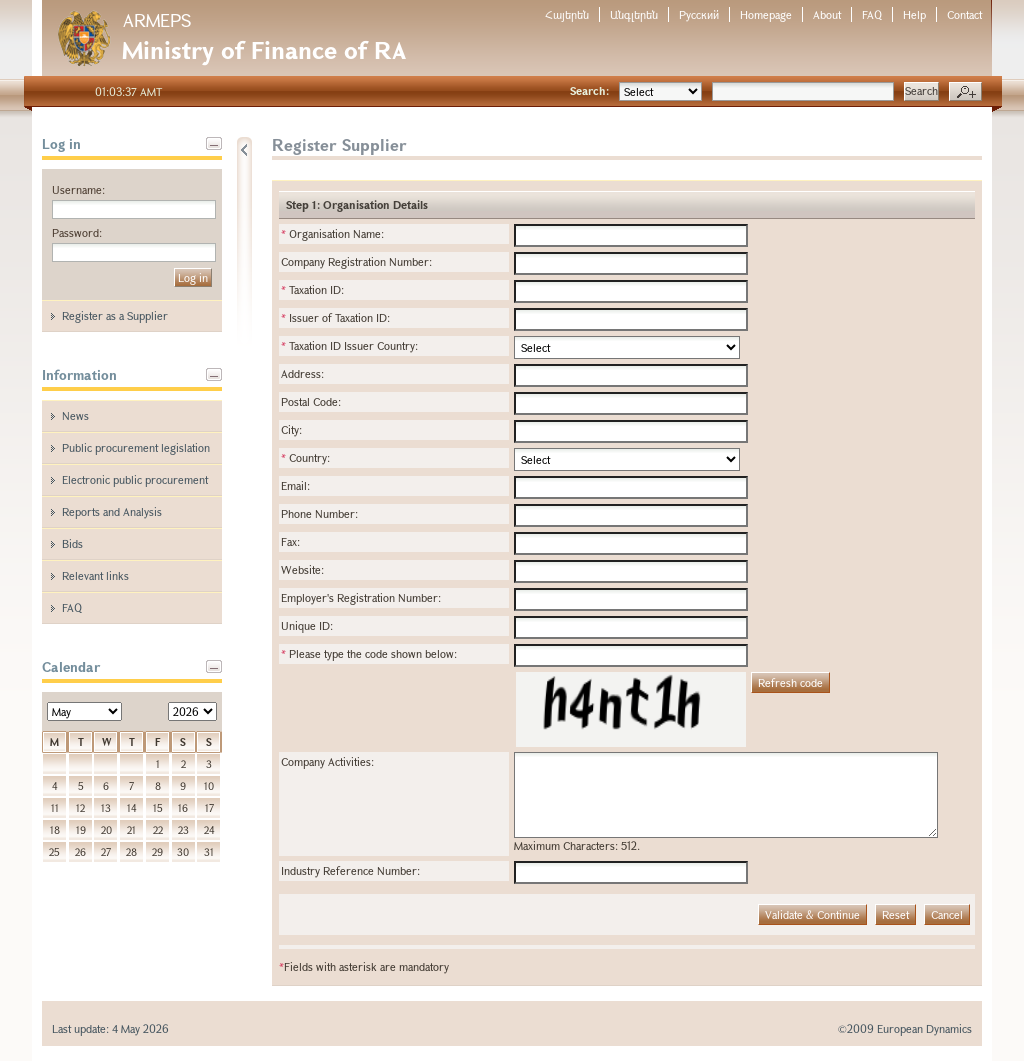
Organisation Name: (332, 233)
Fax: (290, 541)
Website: (302, 569)
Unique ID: (307, 625)
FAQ (872, 14)
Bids (72, 543)
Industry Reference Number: (350, 870)
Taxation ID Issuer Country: (349, 345)
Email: (295, 485)
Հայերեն (567, 14)
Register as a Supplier (115, 315)
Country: (305, 457)
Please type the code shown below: (369, 653)
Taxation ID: (312, 289)
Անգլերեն (634, 14)
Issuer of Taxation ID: (335, 317)
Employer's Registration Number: (361, 597)
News (75, 415)
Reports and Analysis (112, 511)
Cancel (947, 914)
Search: (589, 90)
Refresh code (790, 682)
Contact (964, 14)
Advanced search (965, 92)
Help (914, 14)
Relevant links (95, 575)
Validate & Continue (812, 914)
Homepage (766, 14)
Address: (302, 373)
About (827, 14)
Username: (78, 189)
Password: (77, 232)
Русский (699, 14)
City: (291, 429)
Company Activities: (327, 761)
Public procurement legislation (136, 447)
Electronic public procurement (135, 479)
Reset (895, 914)
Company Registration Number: (356, 261)
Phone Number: (319, 513)
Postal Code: (311, 401)
